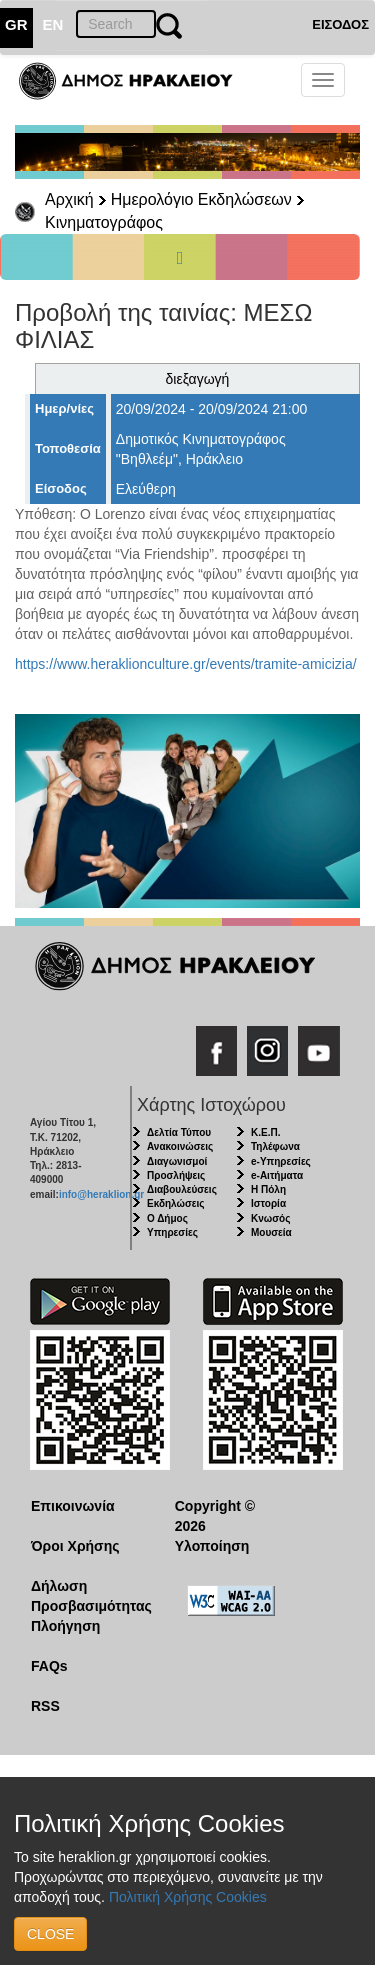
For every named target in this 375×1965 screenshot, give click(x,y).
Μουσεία (271, 1232)
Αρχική (69, 199)
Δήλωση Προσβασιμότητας (87, 1596)
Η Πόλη (268, 1189)
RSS (45, 1706)
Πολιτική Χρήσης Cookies (188, 1897)
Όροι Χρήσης (75, 1546)
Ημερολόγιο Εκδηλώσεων (201, 199)
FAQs (49, 1666)
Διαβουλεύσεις (182, 1189)
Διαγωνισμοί (177, 1161)
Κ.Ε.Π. (265, 1132)
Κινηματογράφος (104, 222)
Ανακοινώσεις (180, 1146)
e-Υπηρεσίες (281, 1161)
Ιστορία (268, 1203)
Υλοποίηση (212, 1546)
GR (16, 24)
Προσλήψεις (176, 1175)
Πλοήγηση (65, 1626)
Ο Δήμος (167, 1218)
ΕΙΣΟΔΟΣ (340, 24)
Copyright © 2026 (215, 1516)
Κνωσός (270, 1218)
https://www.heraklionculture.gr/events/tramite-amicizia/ (186, 664)
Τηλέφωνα (275, 1146)
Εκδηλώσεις (176, 1203)
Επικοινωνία (73, 1506)
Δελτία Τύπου (179, 1132)
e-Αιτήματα (277, 1175)
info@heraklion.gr (101, 1194)
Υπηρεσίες (172, 1232)
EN (53, 24)
